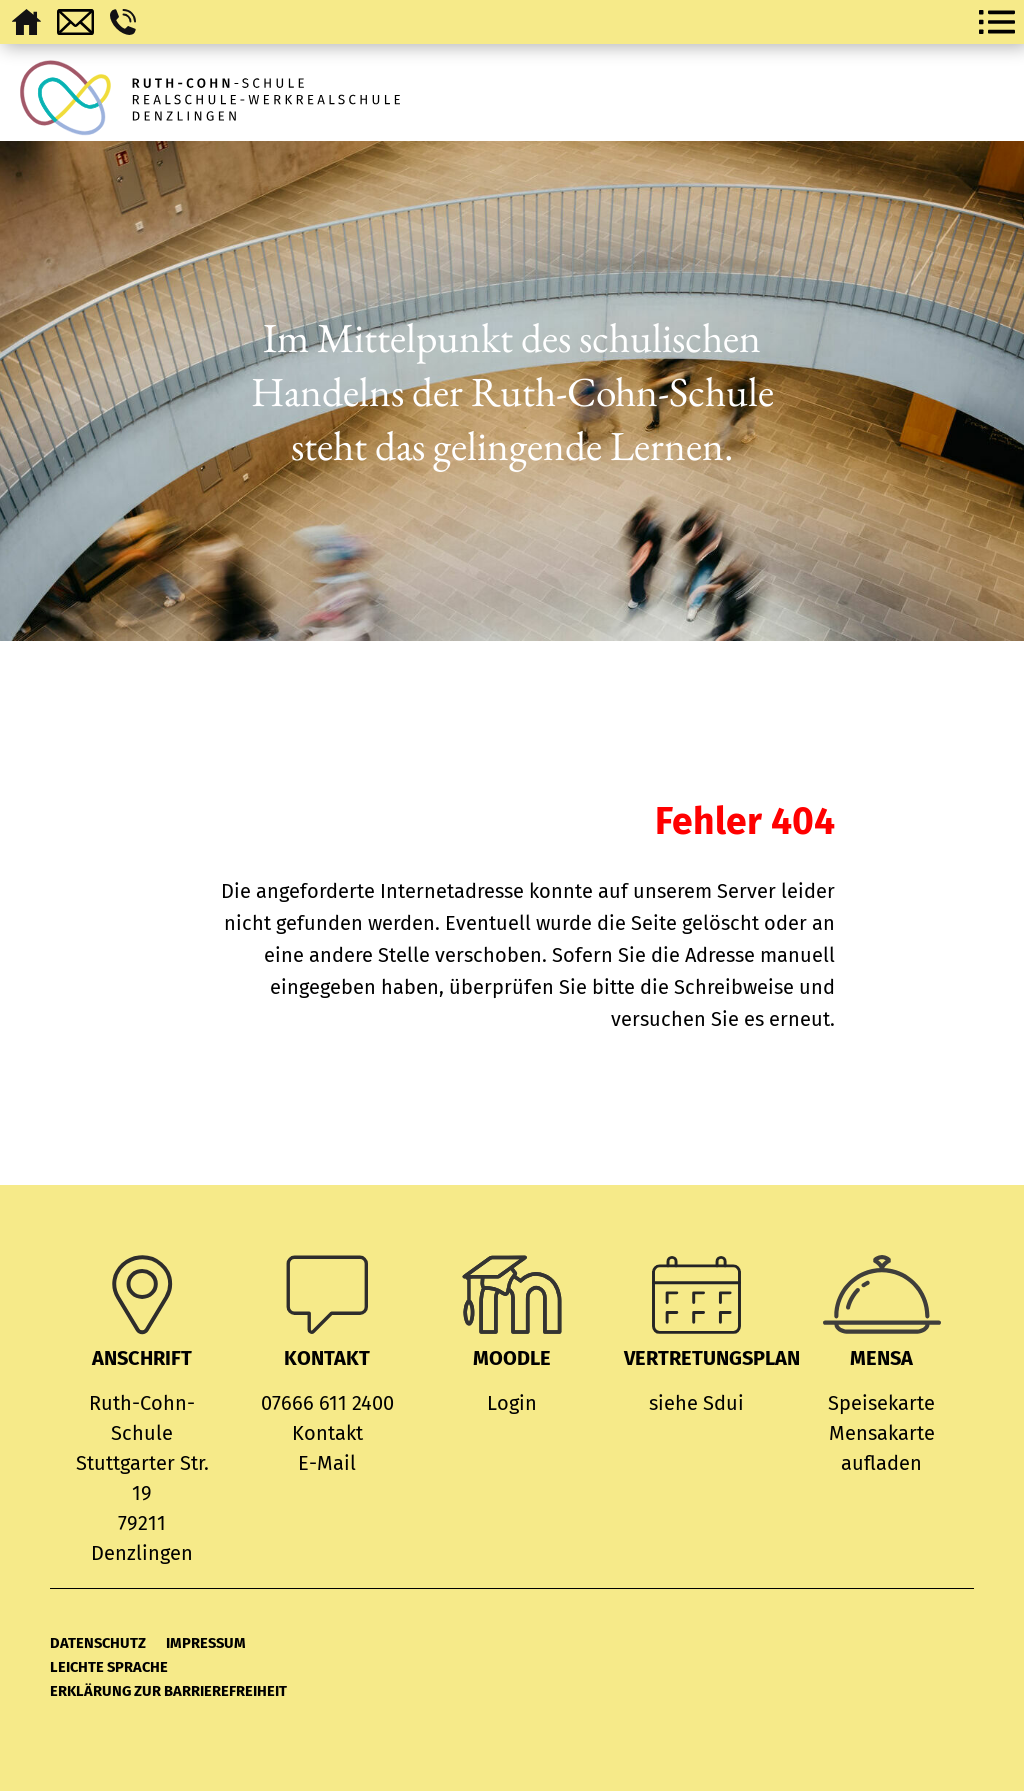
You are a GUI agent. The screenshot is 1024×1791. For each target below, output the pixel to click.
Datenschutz (98, 1643)
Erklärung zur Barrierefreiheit (168, 1691)
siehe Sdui (696, 1403)
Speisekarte (881, 1403)
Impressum (206, 1643)
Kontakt (327, 1433)
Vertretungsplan (712, 1358)
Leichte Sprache (109, 1667)
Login (512, 1403)
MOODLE (512, 1358)
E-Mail (327, 1463)
